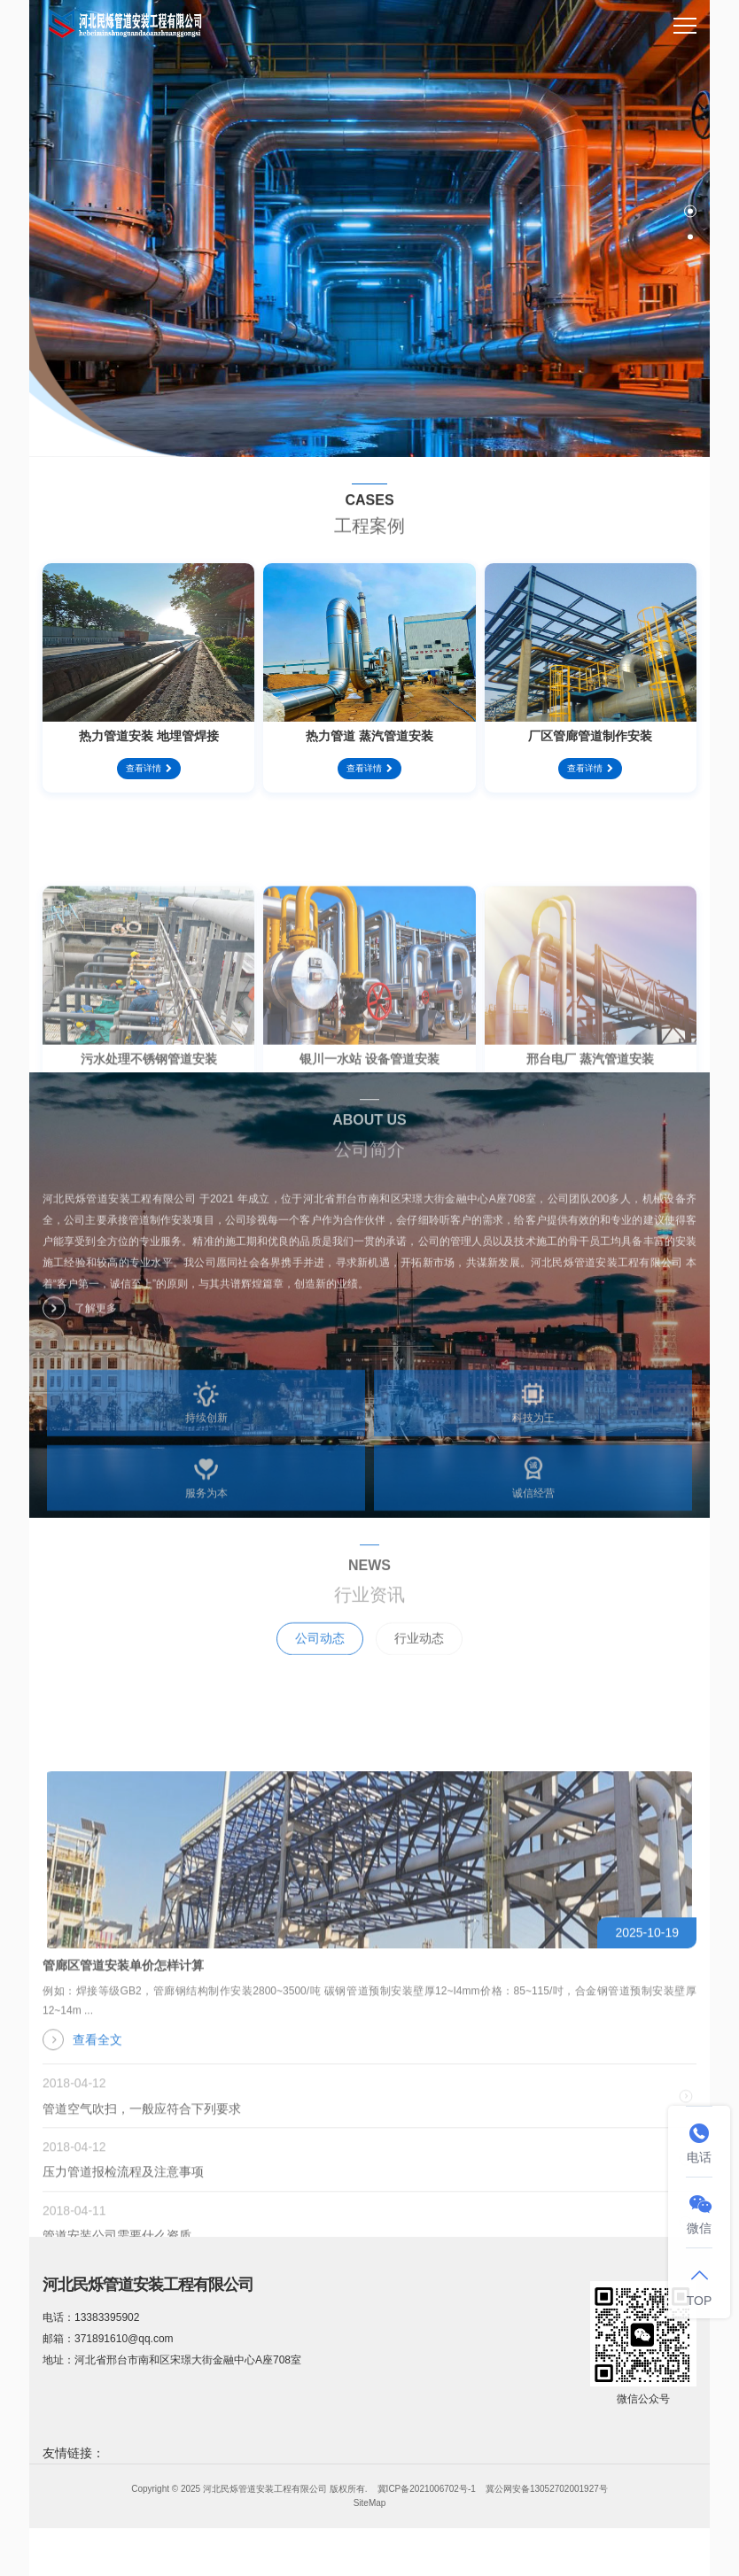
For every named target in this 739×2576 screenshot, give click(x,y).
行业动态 (419, 1667)
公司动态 (320, 1667)
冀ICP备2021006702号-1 (426, 2489)
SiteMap (370, 2503)
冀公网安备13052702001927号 (547, 2489)
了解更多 (80, 1322)
